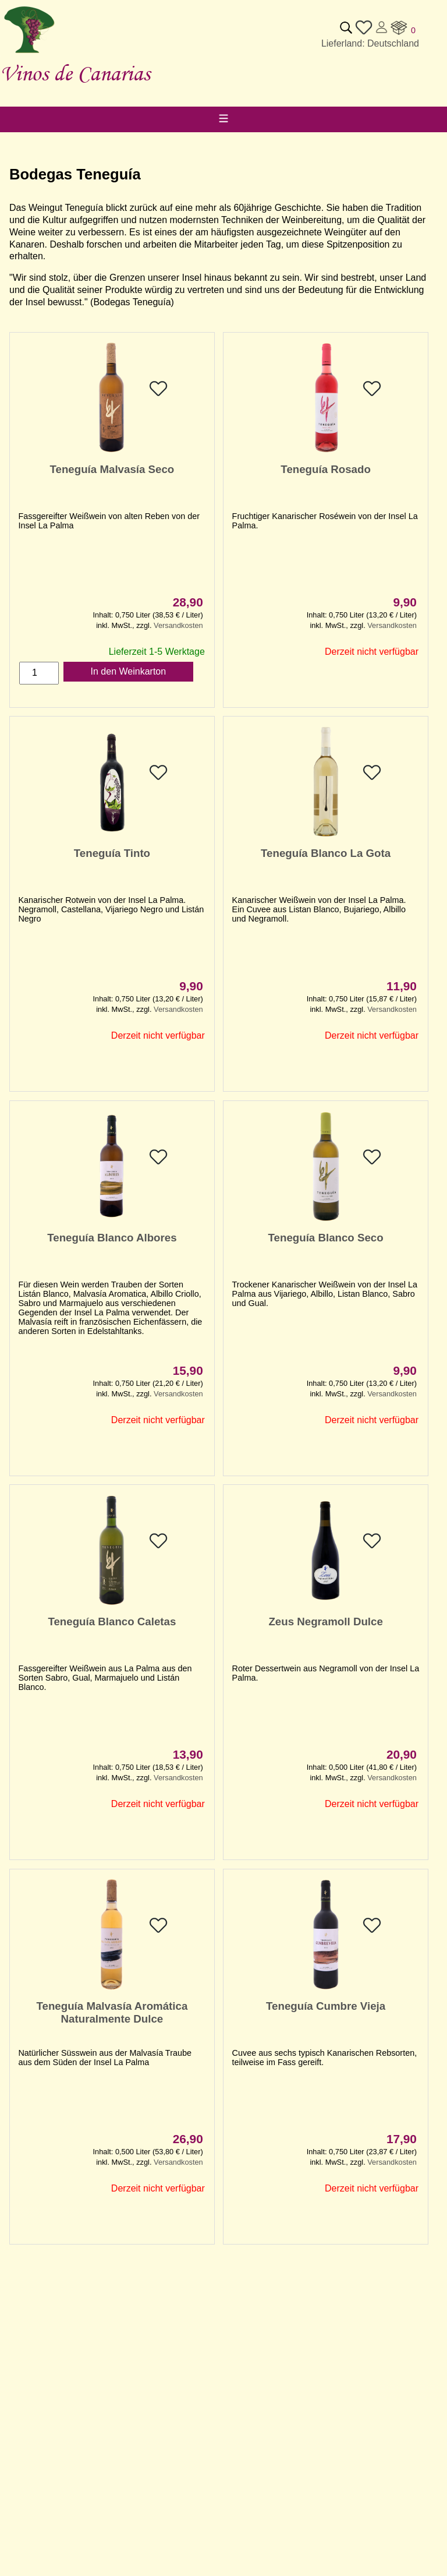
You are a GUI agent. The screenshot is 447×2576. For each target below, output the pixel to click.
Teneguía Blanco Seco (326, 1237)
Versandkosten (178, 625)
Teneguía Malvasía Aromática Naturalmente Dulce (111, 2012)
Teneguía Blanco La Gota (326, 853)
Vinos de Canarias (75, 73)
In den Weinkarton (128, 671)
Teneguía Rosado (326, 469)
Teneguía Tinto (112, 853)
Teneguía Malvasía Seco (112, 469)
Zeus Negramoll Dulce (325, 1621)
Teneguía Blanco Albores (111, 1237)
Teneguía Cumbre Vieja (325, 2006)
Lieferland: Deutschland (370, 43)
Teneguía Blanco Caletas (112, 1621)
